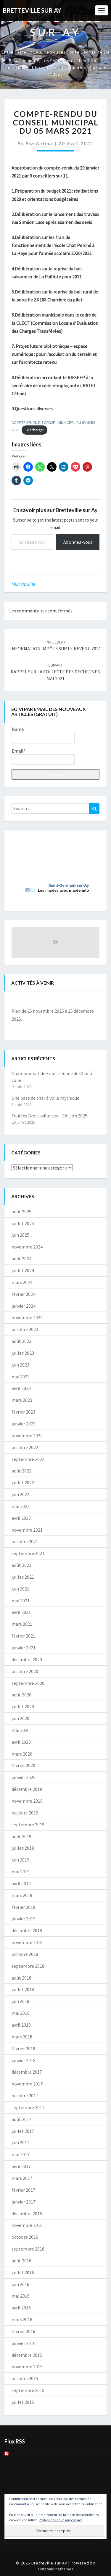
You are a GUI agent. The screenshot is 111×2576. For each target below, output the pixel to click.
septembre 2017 (28, 2107)
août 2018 (21, 1978)
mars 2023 (22, 1400)
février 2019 (23, 1907)
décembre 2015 (27, 2355)
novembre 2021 (27, 1530)
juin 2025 (20, 1235)
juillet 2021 (23, 1577)
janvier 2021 (24, 1648)
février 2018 (23, 2048)
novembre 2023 (27, 1317)
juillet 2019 (23, 1848)
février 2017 (23, 2190)
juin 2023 (20, 1365)
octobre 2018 (25, 1954)
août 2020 (21, 1695)
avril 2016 (21, 2308)
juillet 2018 (23, 1989)
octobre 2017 (25, 2095)
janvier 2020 (24, 1777)
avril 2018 (21, 2025)
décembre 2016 (27, 2214)
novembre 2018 (27, 1942)
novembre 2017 (27, 2084)
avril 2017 (21, 2166)
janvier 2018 (24, 2060)
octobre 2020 (25, 1671)
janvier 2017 (24, 2202)
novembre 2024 (27, 1247)
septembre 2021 (28, 1553)
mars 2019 (22, 1895)
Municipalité (24, 584)
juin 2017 (20, 2143)
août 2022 (21, 1471)
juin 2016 (20, 2284)
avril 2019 (21, 1883)
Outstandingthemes (55, 2569)
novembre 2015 (27, 2366)
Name (43, 734)
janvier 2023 (24, 1424)
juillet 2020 (23, 1706)
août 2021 (21, 1565)
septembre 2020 (28, 1683)
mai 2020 (21, 1730)
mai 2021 (21, 1601)
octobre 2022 (25, 1447)
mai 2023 (21, 1377)
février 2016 (23, 2331)
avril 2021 (21, 1612)
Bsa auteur (39, 143)
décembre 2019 (27, 1789)
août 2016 (21, 2261)
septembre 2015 (28, 2390)
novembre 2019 (27, 1801)
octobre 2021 (25, 1541)
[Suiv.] (90, 1000)
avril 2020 (21, 1742)
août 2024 (21, 1259)
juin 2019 (20, 1860)
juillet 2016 (23, 2272)
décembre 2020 (27, 1659)
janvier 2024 (24, 1306)
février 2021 (23, 1636)
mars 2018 (22, 2037)
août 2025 (21, 1211)
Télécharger (34, 430)
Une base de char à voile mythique (45, 1098)
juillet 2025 (23, 1223)
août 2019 (21, 1836)
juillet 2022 (23, 1482)
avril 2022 (21, 1518)
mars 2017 (22, 2178)
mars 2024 (22, 1282)
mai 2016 (21, 2296)
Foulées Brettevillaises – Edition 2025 (49, 1116)
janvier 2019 (24, 1919)
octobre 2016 (25, 2237)
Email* (43, 756)
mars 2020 (22, 1754)
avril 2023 (21, 1388)
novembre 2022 (27, 1435)
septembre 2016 (28, 2249)
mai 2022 (21, 1506)
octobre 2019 (25, 1813)
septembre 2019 (28, 1824)
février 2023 (23, 1412)
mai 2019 (21, 1872)
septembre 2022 (28, 1459)
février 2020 (23, 1765)
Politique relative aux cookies (60, 2520)
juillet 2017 (23, 2131)
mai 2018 (21, 2013)
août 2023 (21, 1341)
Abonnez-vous (77, 542)
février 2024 (23, 1294)
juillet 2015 (23, 2402)
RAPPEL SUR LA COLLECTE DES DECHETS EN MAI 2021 (56, 671)
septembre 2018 (28, 1966)
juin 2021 (20, 1589)
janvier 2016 (24, 2343)
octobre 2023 (25, 1329)
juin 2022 (20, 1494)
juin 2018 (20, 2001)
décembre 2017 (27, 2072)
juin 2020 (20, 1718)
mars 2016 (22, 2319)
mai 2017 (21, 2154)
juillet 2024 (23, 1270)
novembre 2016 (27, 2225)
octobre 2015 (25, 2378)
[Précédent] (20, 1000)
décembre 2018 (27, 1930)
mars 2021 (22, 1624)
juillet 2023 (23, 1353)
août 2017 (21, 2119)
